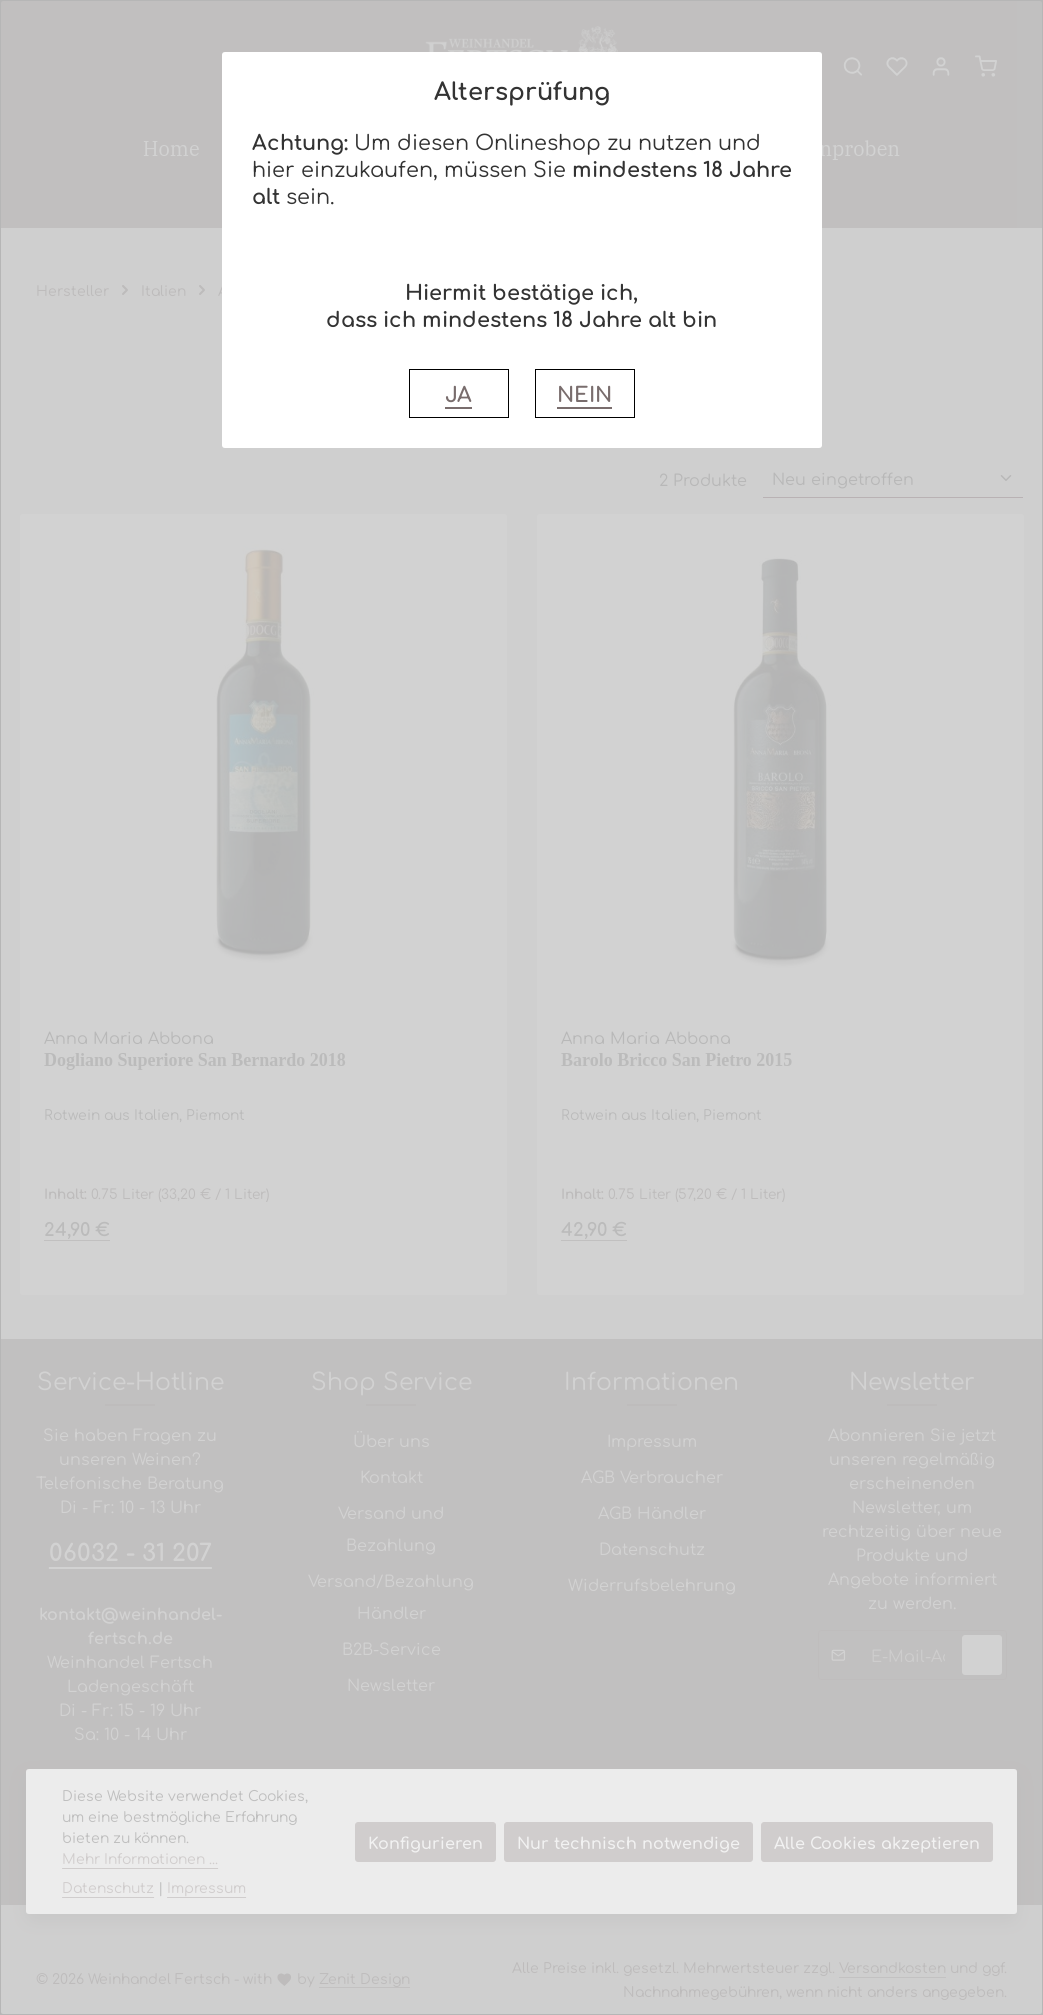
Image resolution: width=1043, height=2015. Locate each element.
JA (458, 393)
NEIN (584, 393)
